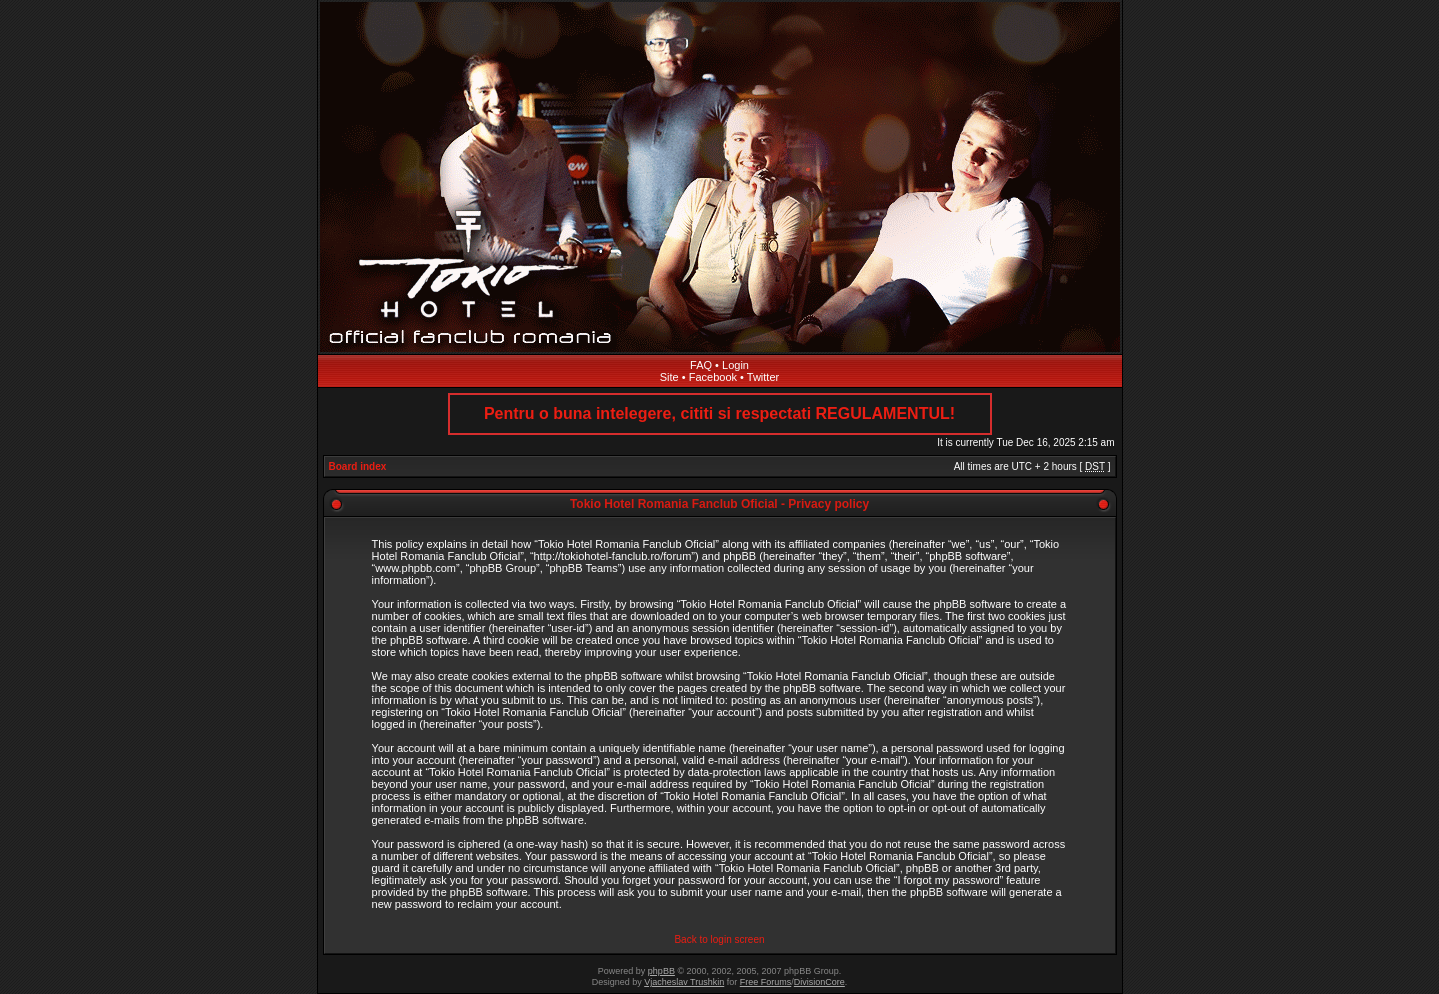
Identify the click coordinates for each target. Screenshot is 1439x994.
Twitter (763, 377)
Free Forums (766, 982)
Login (735, 365)
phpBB (661, 971)
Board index (358, 466)
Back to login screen (719, 939)
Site (669, 377)
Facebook (713, 377)
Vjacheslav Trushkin (684, 982)
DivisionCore (819, 982)
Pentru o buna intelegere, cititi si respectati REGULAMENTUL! (719, 413)
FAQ (701, 365)
